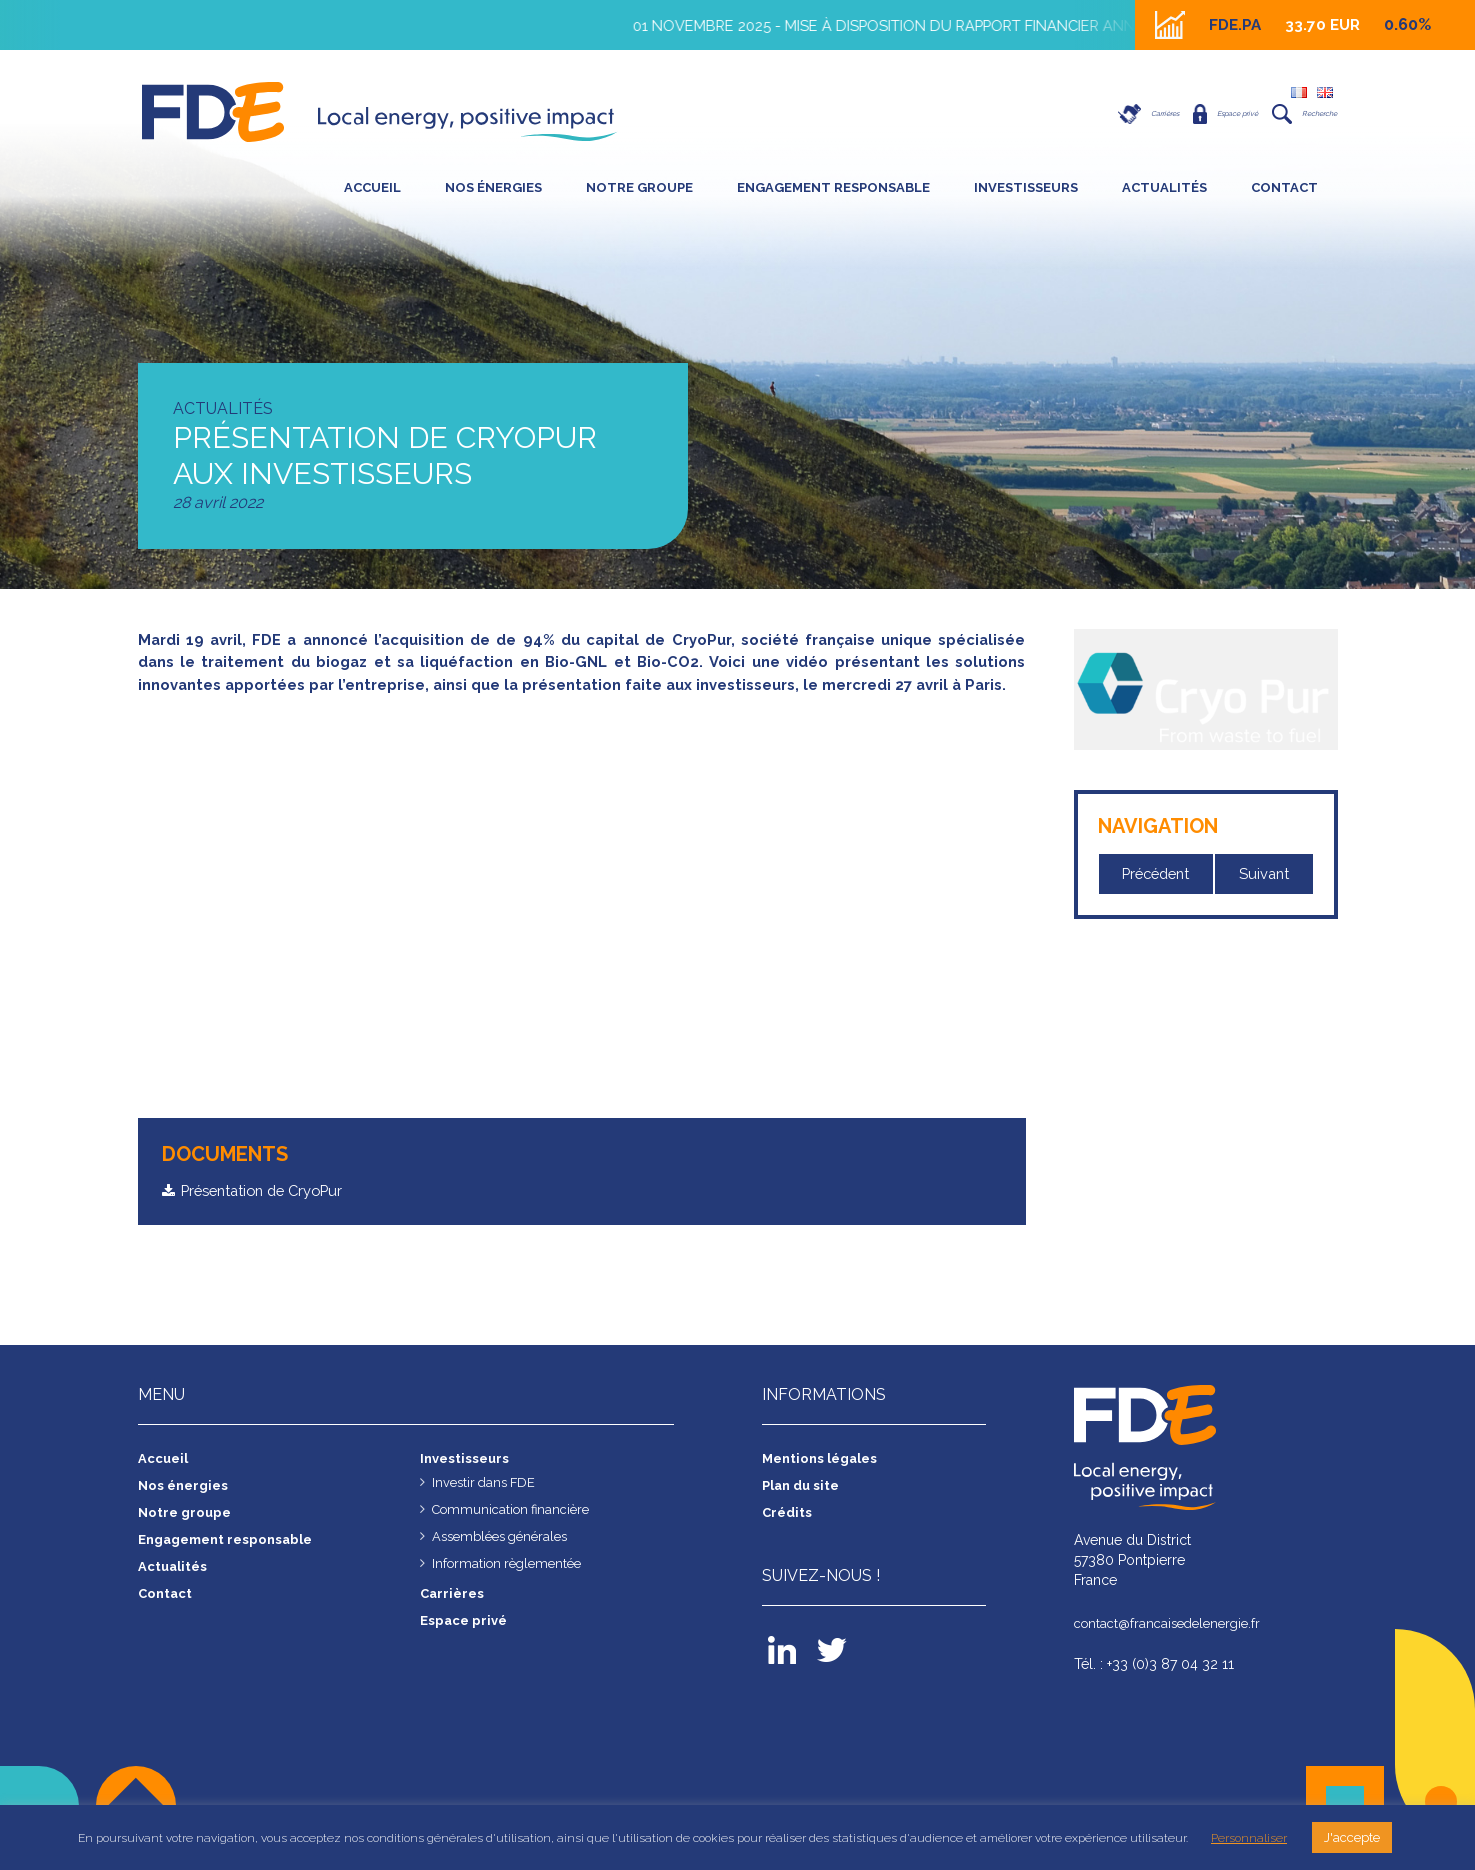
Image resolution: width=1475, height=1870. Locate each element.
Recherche (1287, 114)
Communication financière (516, 1535)
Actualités (1164, 187)
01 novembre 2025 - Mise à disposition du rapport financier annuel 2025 (934, 25)
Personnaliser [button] (1249, 1838)
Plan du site (804, 1511)
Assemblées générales (506, 1562)
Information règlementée (512, 1589)
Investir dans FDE (487, 1508)
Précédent (1157, 874)
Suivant (1264, 874)
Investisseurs (1026, 187)
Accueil (372, 187)
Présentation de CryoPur (270, 1214)
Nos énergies (493, 187)
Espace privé (1169, 114)
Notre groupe (639, 187)
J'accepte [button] (1352, 1837)
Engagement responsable (833, 187)
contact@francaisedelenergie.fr (1174, 1649)
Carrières (1055, 114)
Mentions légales (824, 1484)
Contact (1284, 187)
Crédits (788, 1538)
